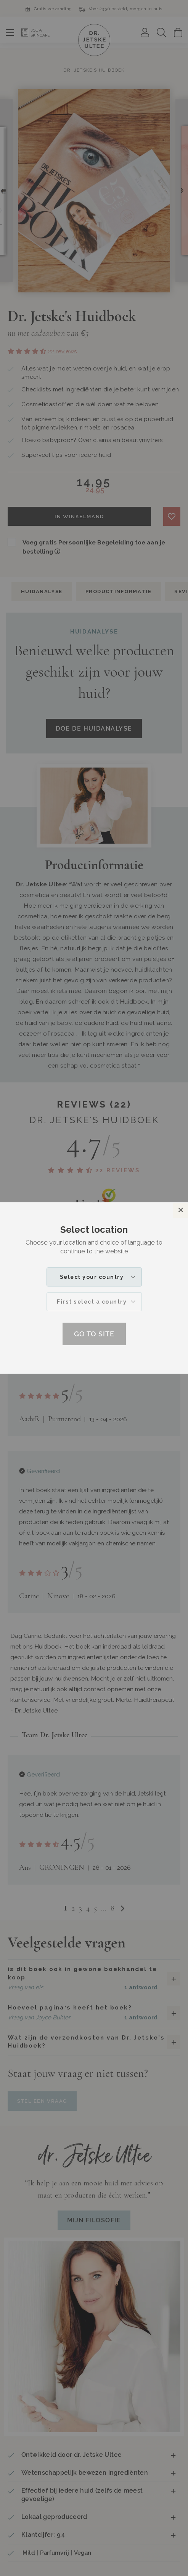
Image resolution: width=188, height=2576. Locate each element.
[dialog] (94, 1288)
